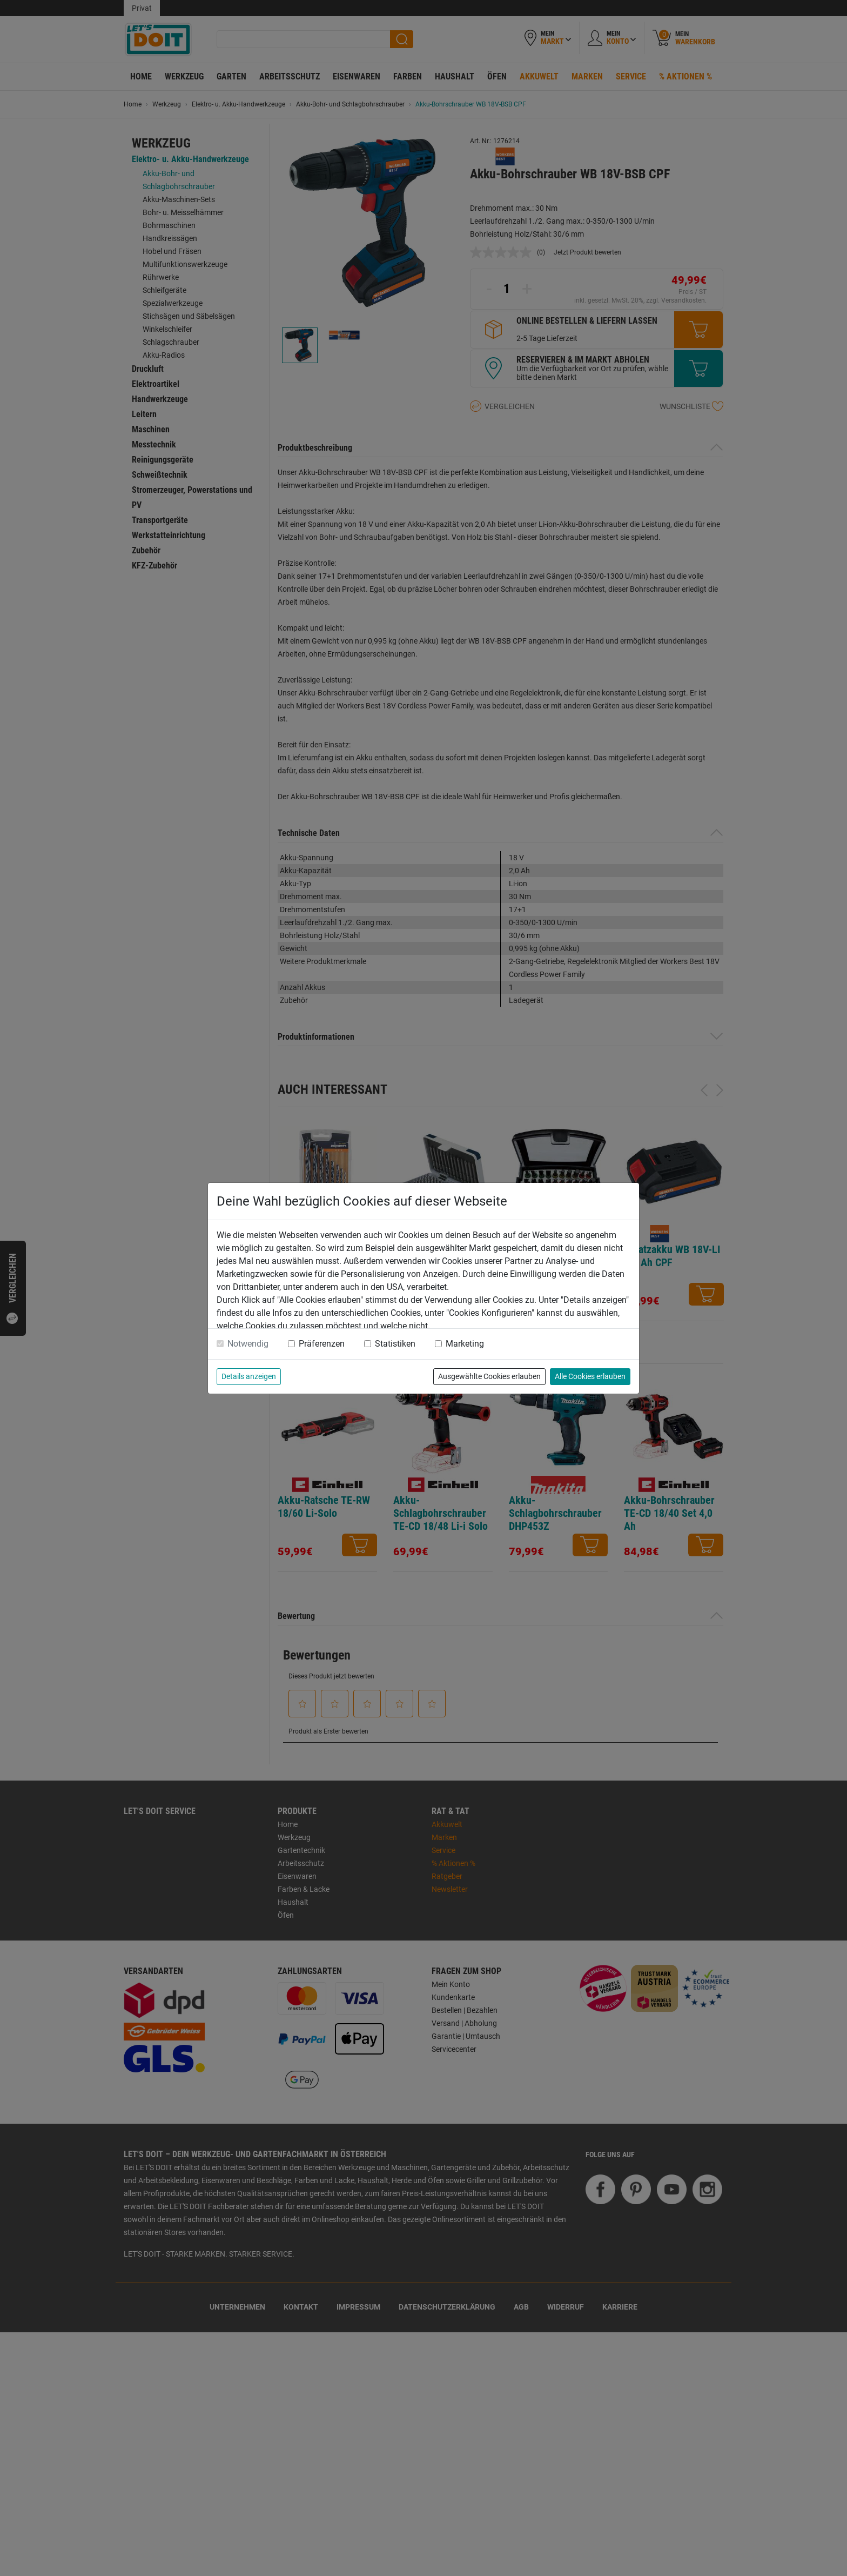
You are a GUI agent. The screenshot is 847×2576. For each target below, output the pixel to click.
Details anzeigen (248, 1376)
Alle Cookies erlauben (590, 1376)
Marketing (465, 1344)
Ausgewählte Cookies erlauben (489, 1376)
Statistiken (395, 1344)
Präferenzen (322, 1344)
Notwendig (247, 1344)
